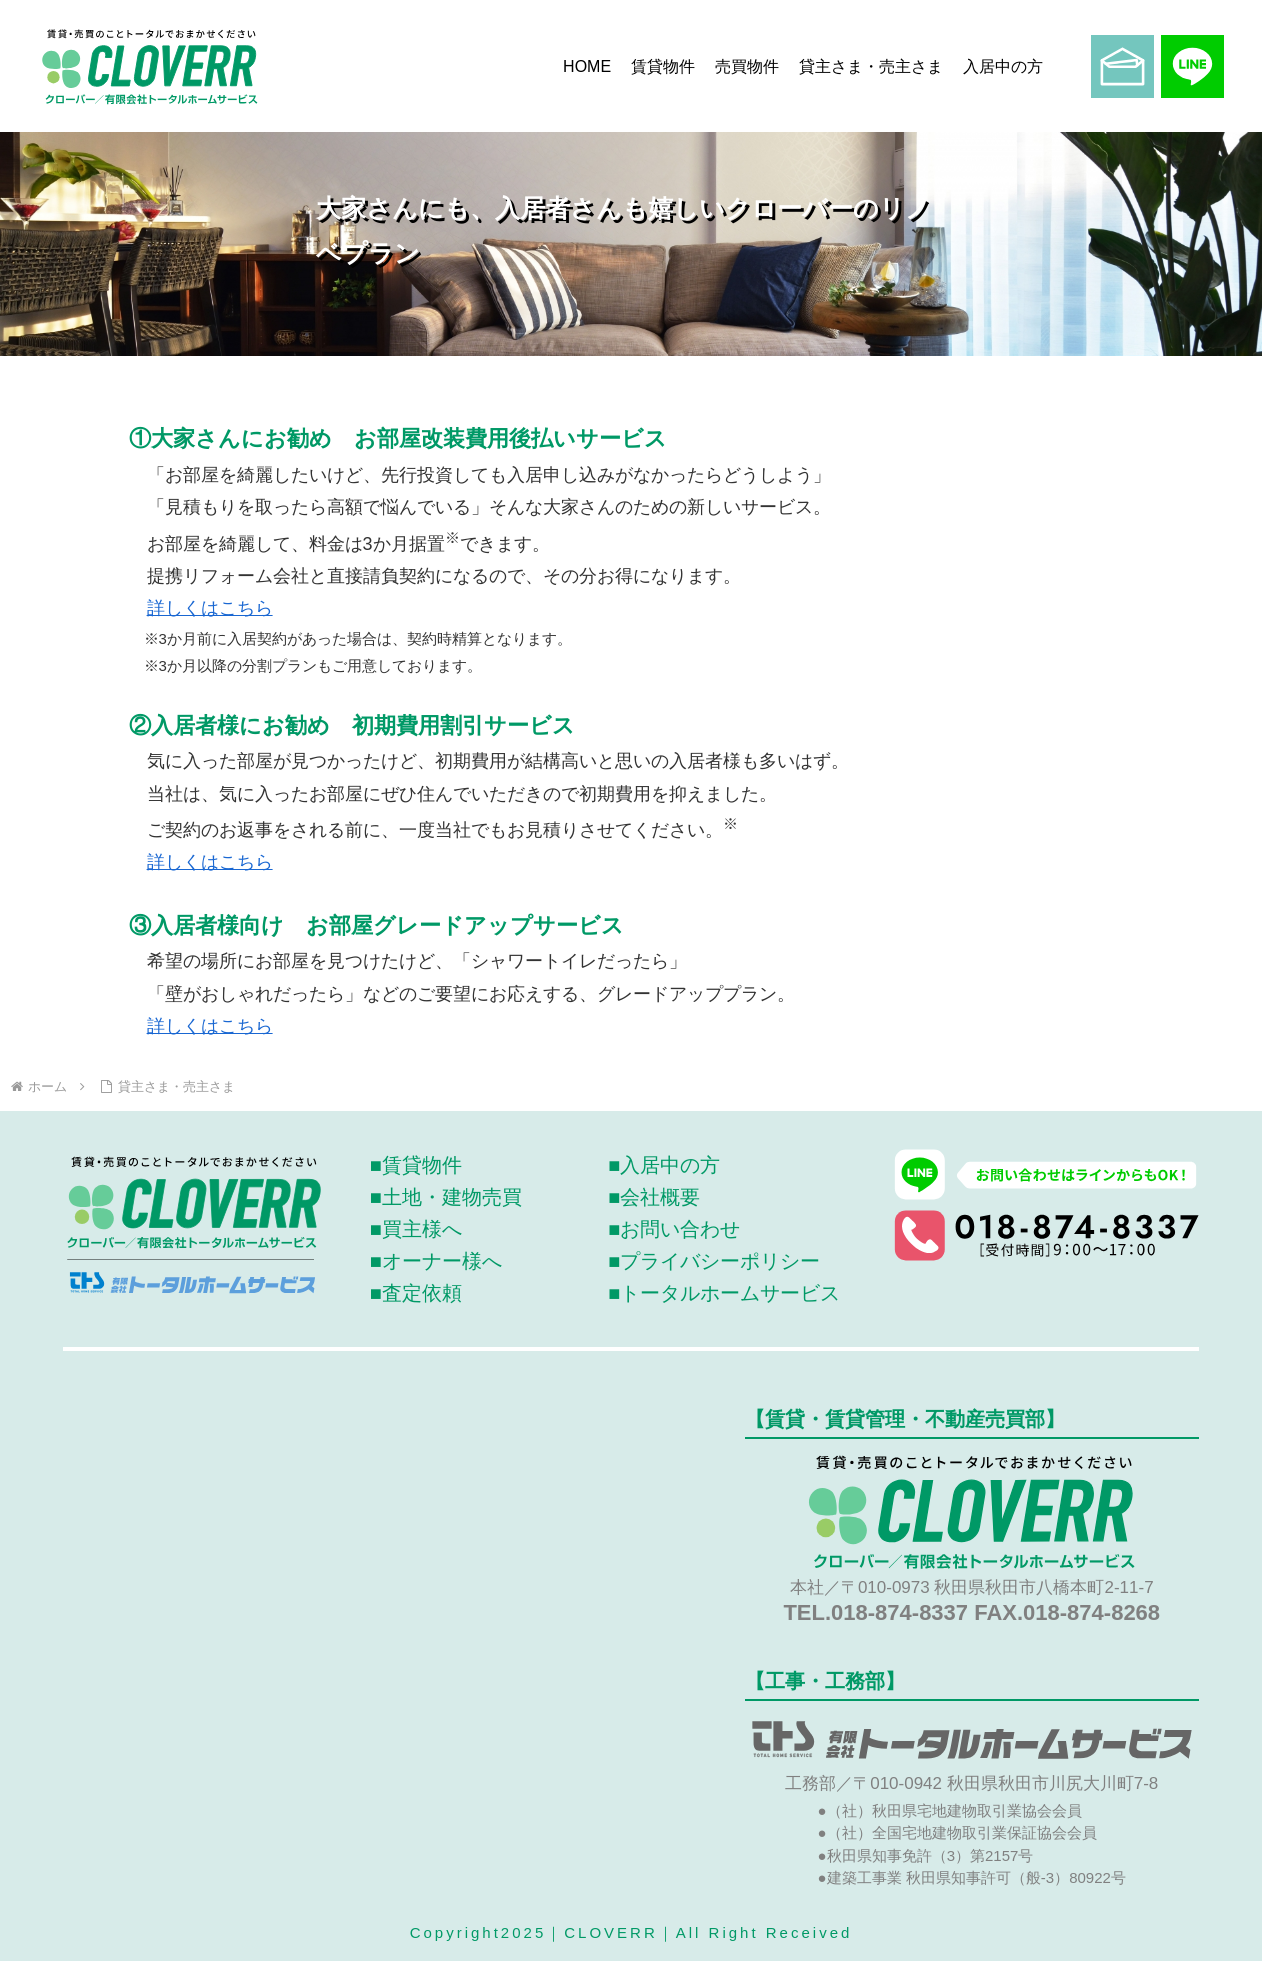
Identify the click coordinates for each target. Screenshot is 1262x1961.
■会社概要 (654, 1197)
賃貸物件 (663, 66)
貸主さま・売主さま (871, 66)
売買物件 (747, 66)
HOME (587, 66)
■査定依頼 (416, 1293)
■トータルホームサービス (724, 1293)
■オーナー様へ (436, 1261)
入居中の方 (1003, 66)
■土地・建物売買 (446, 1197)
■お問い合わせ (674, 1229)
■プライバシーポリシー (714, 1261)
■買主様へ (416, 1229)
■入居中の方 (664, 1165)
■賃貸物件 (416, 1165)
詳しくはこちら (210, 608)
